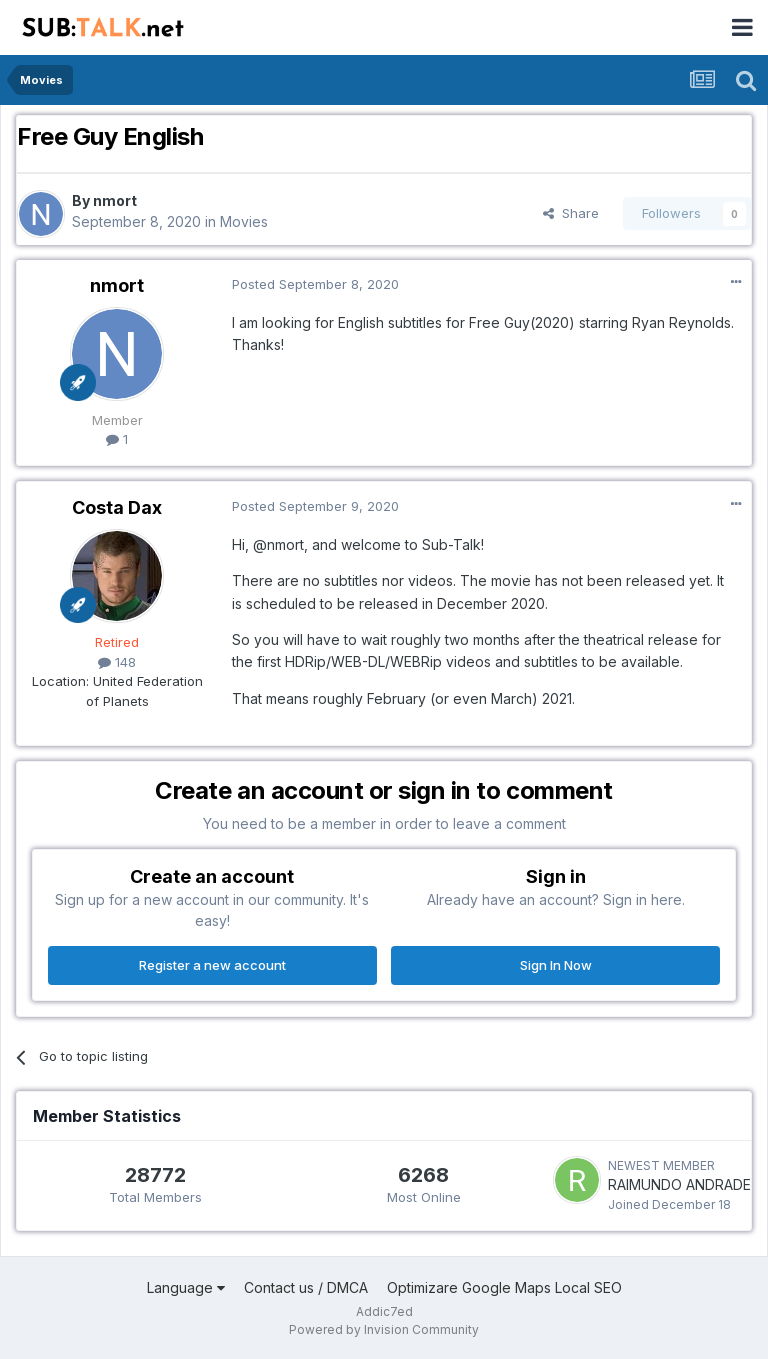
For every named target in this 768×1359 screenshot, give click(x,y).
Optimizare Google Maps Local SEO (504, 1287)
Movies (244, 221)
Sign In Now (556, 965)
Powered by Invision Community (384, 1329)
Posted (315, 284)
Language (186, 1287)
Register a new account (212, 965)
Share (571, 213)
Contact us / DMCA (306, 1287)
